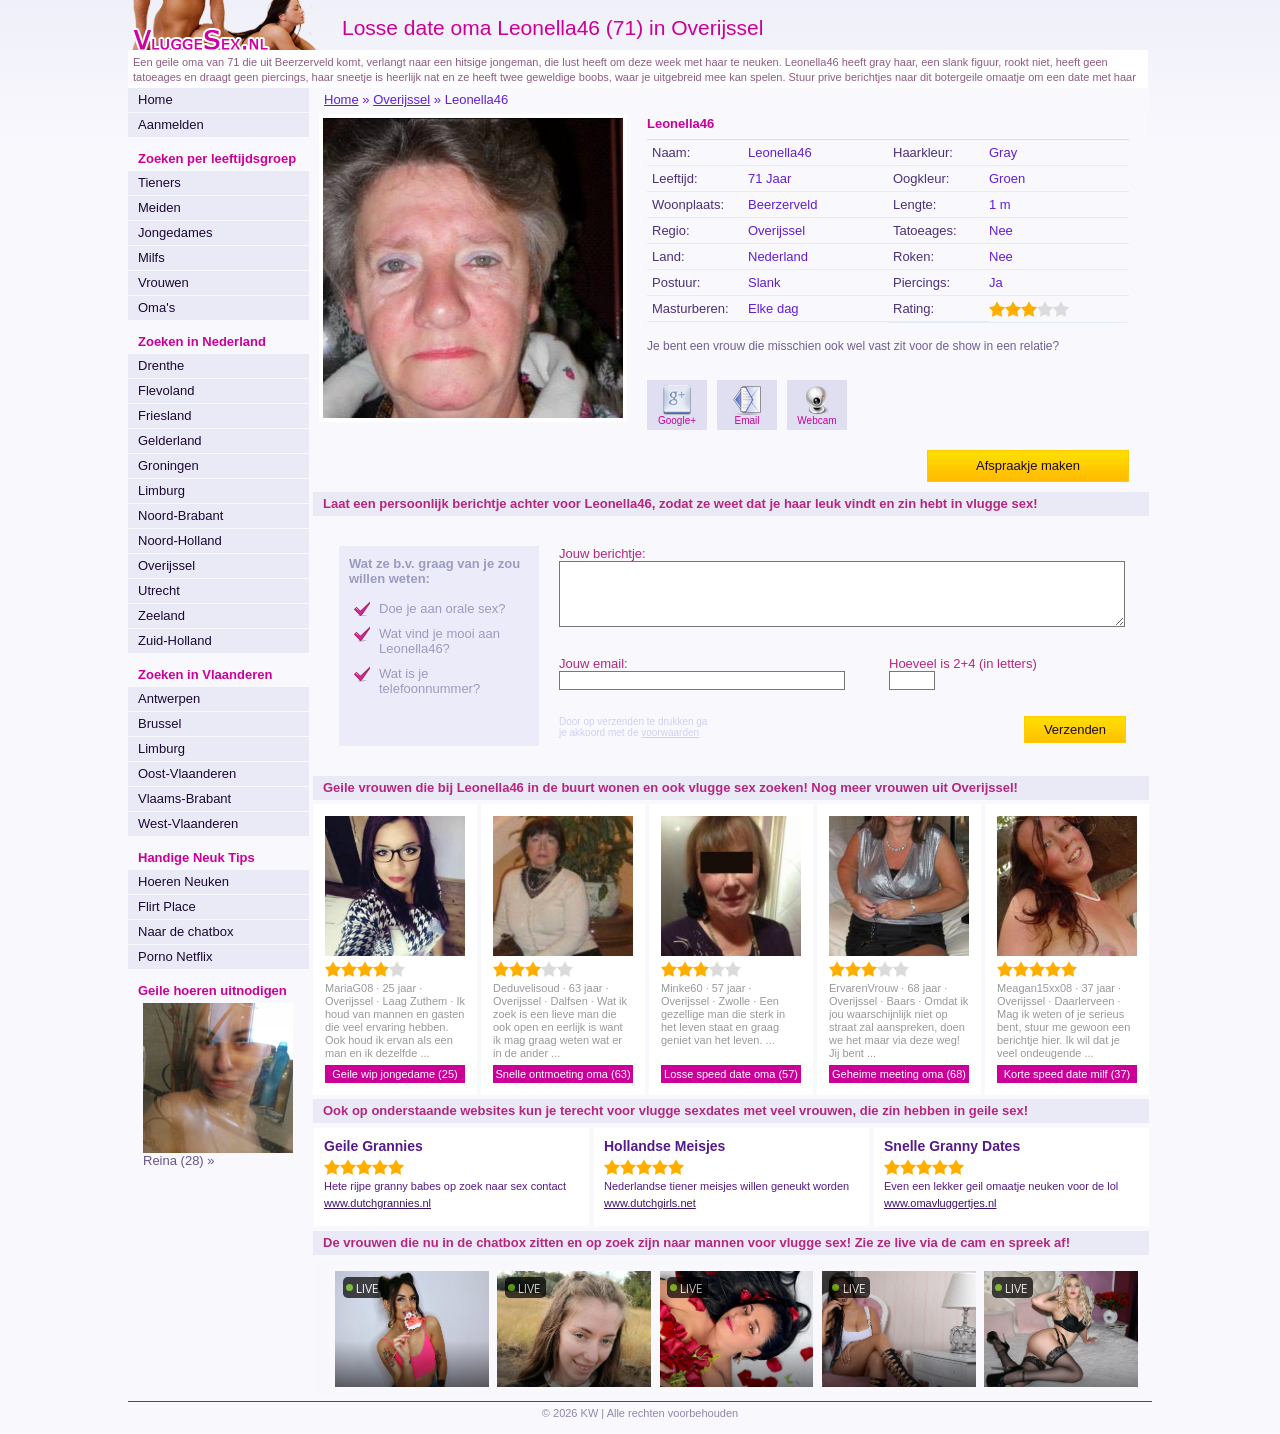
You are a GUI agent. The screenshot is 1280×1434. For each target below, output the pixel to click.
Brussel (159, 723)
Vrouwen (163, 282)
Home (155, 99)
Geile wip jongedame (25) (394, 1074)
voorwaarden (670, 732)
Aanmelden (171, 124)
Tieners (159, 182)
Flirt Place (167, 906)
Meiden (159, 207)
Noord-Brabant (180, 515)
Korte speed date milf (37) (1067, 1074)
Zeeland (161, 615)
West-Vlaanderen (188, 823)
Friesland (164, 415)
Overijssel (166, 565)
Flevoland (166, 390)
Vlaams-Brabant (184, 798)
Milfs (151, 257)
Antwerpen (169, 698)
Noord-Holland (180, 540)
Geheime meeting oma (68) (899, 1074)
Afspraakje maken (1028, 465)
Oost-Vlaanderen (187, 773)
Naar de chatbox (185, 931)
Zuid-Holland (175, 640)
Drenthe (161, 365)
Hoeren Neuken (183, 881)
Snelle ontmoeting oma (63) (562, 1074)
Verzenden (1075, 729)
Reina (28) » (179, 1160)
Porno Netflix (175, 956)
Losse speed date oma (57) (731, 1074)
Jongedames (175, 232)
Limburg (161, 490)
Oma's (156, 307)
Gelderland (170, 440)
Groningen (168, 465)
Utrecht (159, 590)
